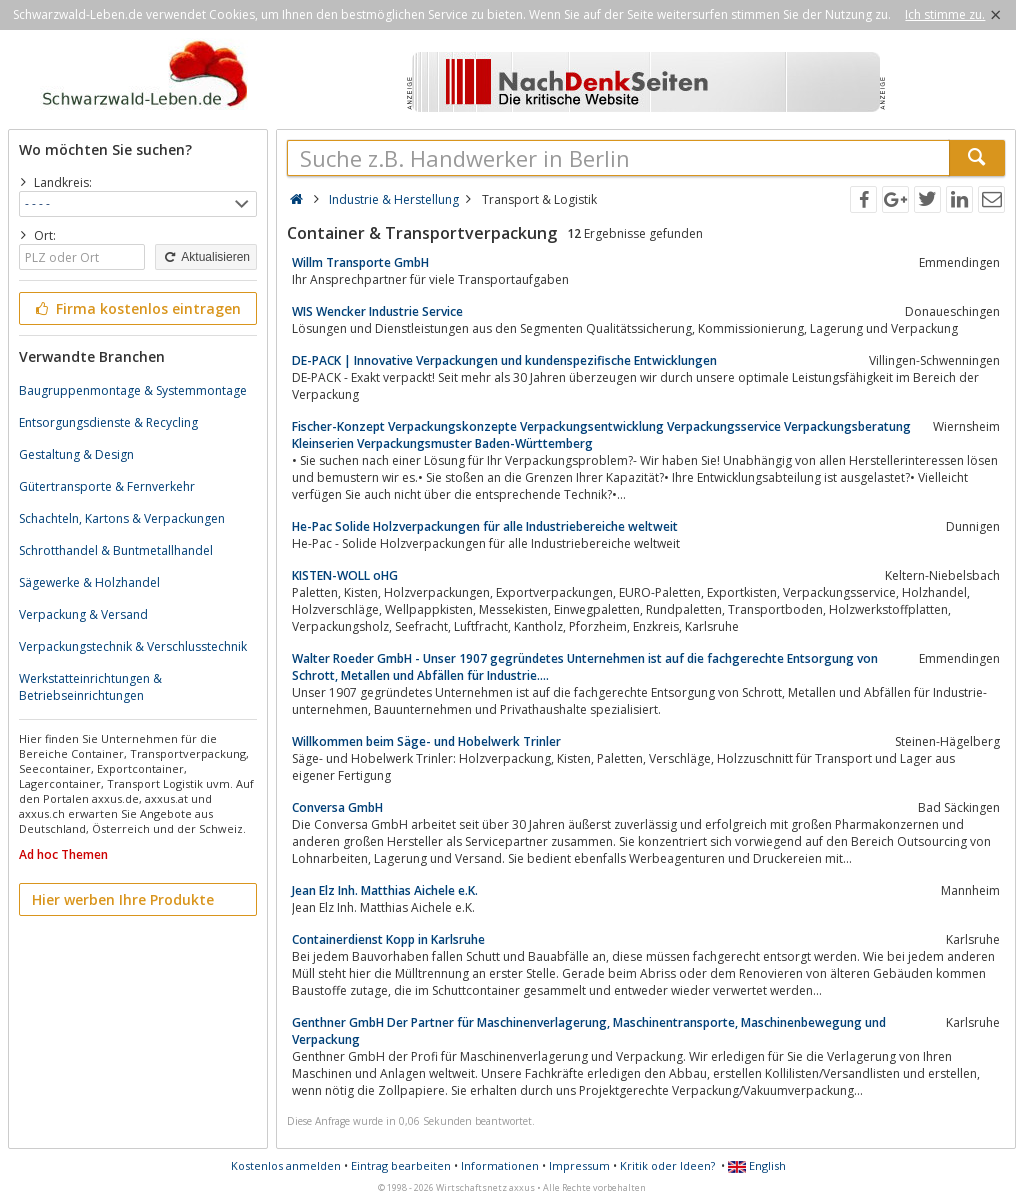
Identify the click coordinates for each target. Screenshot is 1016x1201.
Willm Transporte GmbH (360, 262)
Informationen (500, 1165)
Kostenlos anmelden (286, 1165)
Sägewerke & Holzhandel (89, 582)
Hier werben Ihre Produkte (123, 899)
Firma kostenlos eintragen (136, 308)
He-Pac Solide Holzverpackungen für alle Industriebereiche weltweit (485, 526)
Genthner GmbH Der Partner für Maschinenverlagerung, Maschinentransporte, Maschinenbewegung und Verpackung (589, 1031)
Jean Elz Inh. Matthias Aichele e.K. (385, 890)
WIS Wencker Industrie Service (377, 311)
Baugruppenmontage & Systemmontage (133, 390)
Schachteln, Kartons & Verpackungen (122, 518)
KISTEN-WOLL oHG (345, 575)
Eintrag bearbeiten (401, 1165)
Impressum (579, 1165)
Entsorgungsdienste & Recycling (108, 422)
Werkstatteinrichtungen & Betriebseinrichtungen (90, 687)
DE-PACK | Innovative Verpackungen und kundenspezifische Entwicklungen (504, 360)
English (757, 1165)
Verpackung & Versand (83, 614)
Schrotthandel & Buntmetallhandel (116, 550)
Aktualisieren (206, 257)
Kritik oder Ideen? (667, 1165)
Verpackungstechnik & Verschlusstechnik (133, 646)
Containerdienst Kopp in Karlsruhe (388, 939)
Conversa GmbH (337, 807)
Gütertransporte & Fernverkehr (107, 486)
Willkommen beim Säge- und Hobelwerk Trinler (426, 741)
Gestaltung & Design (76, 454)
